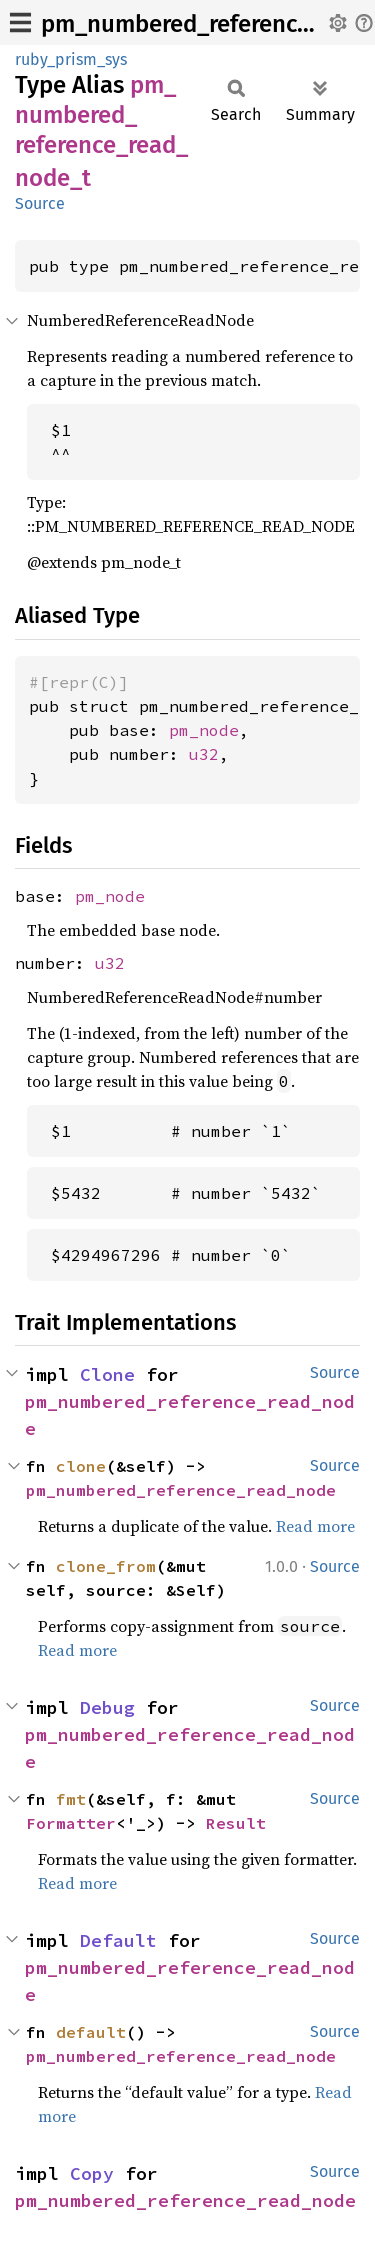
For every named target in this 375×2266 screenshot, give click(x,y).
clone (81, 1466)
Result (236, 1823)
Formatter (71, 1823)
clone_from (106, 1566)
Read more (315, 1526)
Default (118, 1940)
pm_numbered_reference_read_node (181, 1490)
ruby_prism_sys (71, 59)
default (91, 2032)
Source (40, 203)
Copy (92, 2173)
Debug (107, 1707)
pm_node (204, 730)
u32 (204, 754)
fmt (71, 1799)
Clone (107, 1374)
